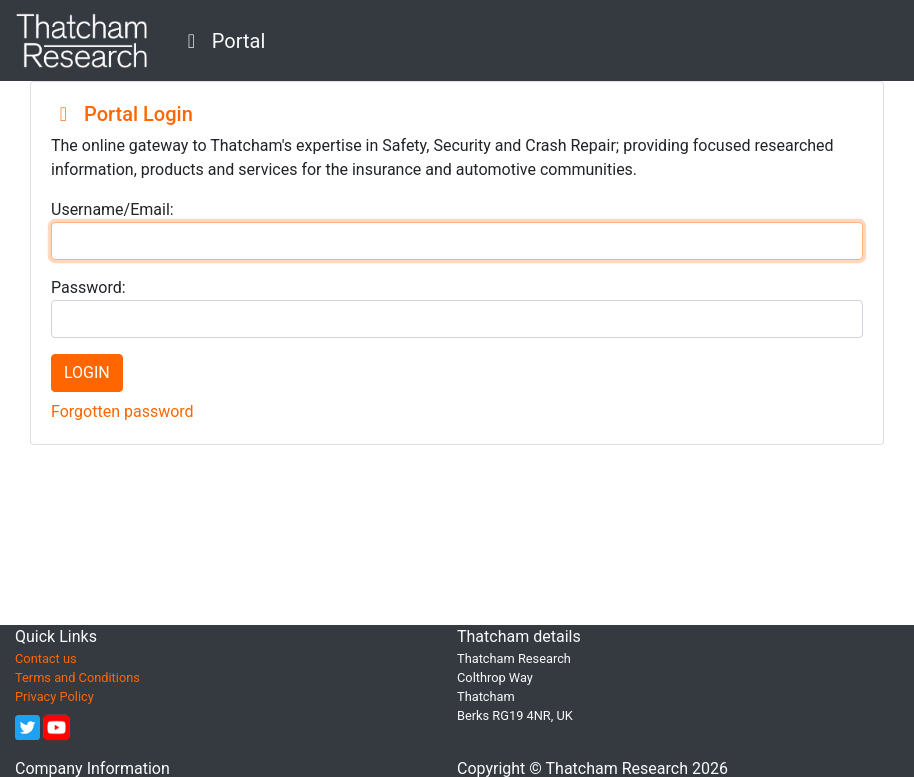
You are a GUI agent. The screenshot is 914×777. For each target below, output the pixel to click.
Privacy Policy (54, 696)
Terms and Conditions (77, 677)
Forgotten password (122, 411)
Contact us (46, 658)
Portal (222, 41)
